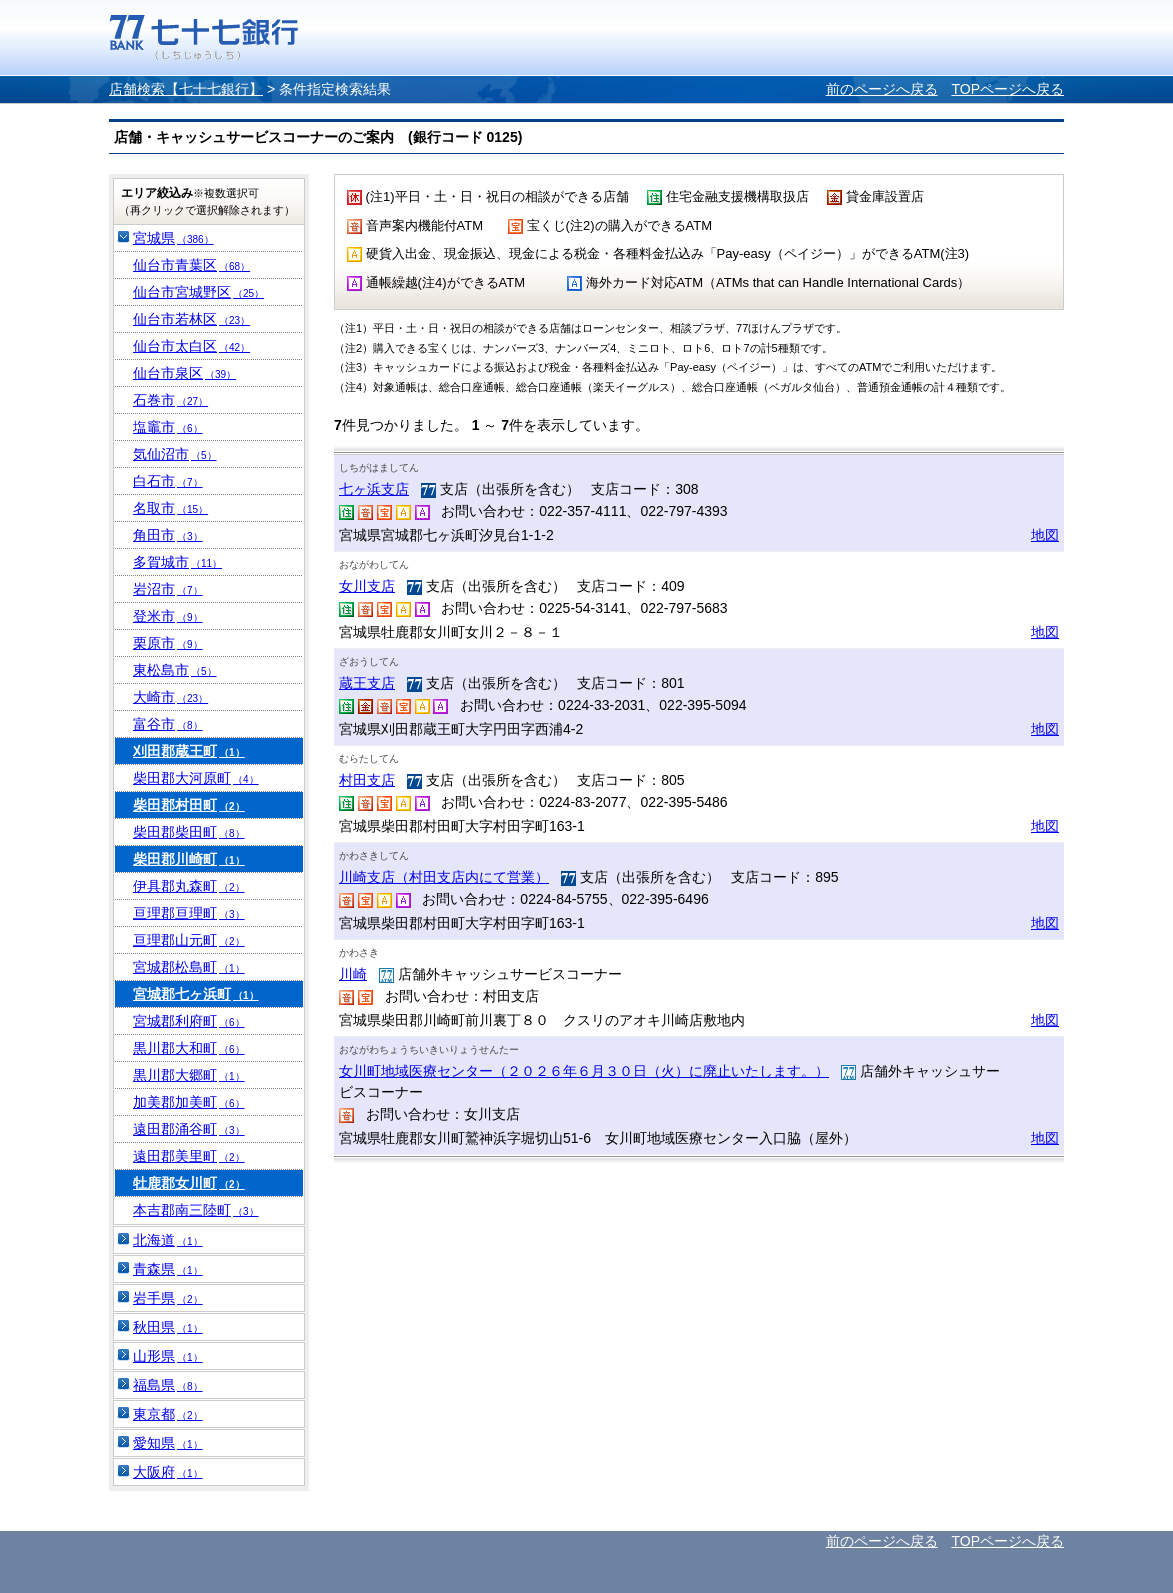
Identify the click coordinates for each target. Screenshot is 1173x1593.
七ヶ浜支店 (374, 489)
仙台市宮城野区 (198, 292)
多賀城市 (177, 562)
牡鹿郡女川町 (189, 1183)
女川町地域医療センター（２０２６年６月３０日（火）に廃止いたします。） (584, 1071)
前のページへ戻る (882, 89)
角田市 (168, 535)
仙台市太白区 (191, 346)
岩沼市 (168, 589)
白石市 (168, 481)
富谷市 (168, 724)
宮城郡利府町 (189, 1021)
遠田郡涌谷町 (189, 1129)
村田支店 (367, 780)
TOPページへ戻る (1007, 89)
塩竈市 (168, 427)
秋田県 (168, 1327)
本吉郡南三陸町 (196, 1210)
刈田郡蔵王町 (189, 751)
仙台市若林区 (191, 319)
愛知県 (168, 1443)
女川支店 (367, 586)
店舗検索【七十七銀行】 (186, 89)
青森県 (168, 1269)
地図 (1045, 535)
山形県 (168, 1356)
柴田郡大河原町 (196, 778)
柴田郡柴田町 (189, 832)
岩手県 (168, 1298)
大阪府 (168, 1472)
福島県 (168, 1385)
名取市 (170, 508)
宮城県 (173, 238)
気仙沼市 (175, 454)
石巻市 (170, 400)
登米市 (168, 616)
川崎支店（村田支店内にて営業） (444, 877)
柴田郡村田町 (189, 805)
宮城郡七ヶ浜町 (196, 994)
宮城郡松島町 (189, 967)
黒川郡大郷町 (189, 1075)
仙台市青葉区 (191, 265)
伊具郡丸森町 (189, 886)
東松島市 (175, 670)
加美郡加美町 (189, 1102)
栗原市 (168, 643)
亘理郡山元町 (189, 940)
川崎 (353, 974)
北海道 (168, 1240)
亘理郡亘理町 (189, 913)
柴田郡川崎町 (189, 859)
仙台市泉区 (184, 373)
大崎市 (170, 697)
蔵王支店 (367, 683)
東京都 (168, 1414)
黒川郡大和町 (189, 1048)
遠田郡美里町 (189, 1156)
